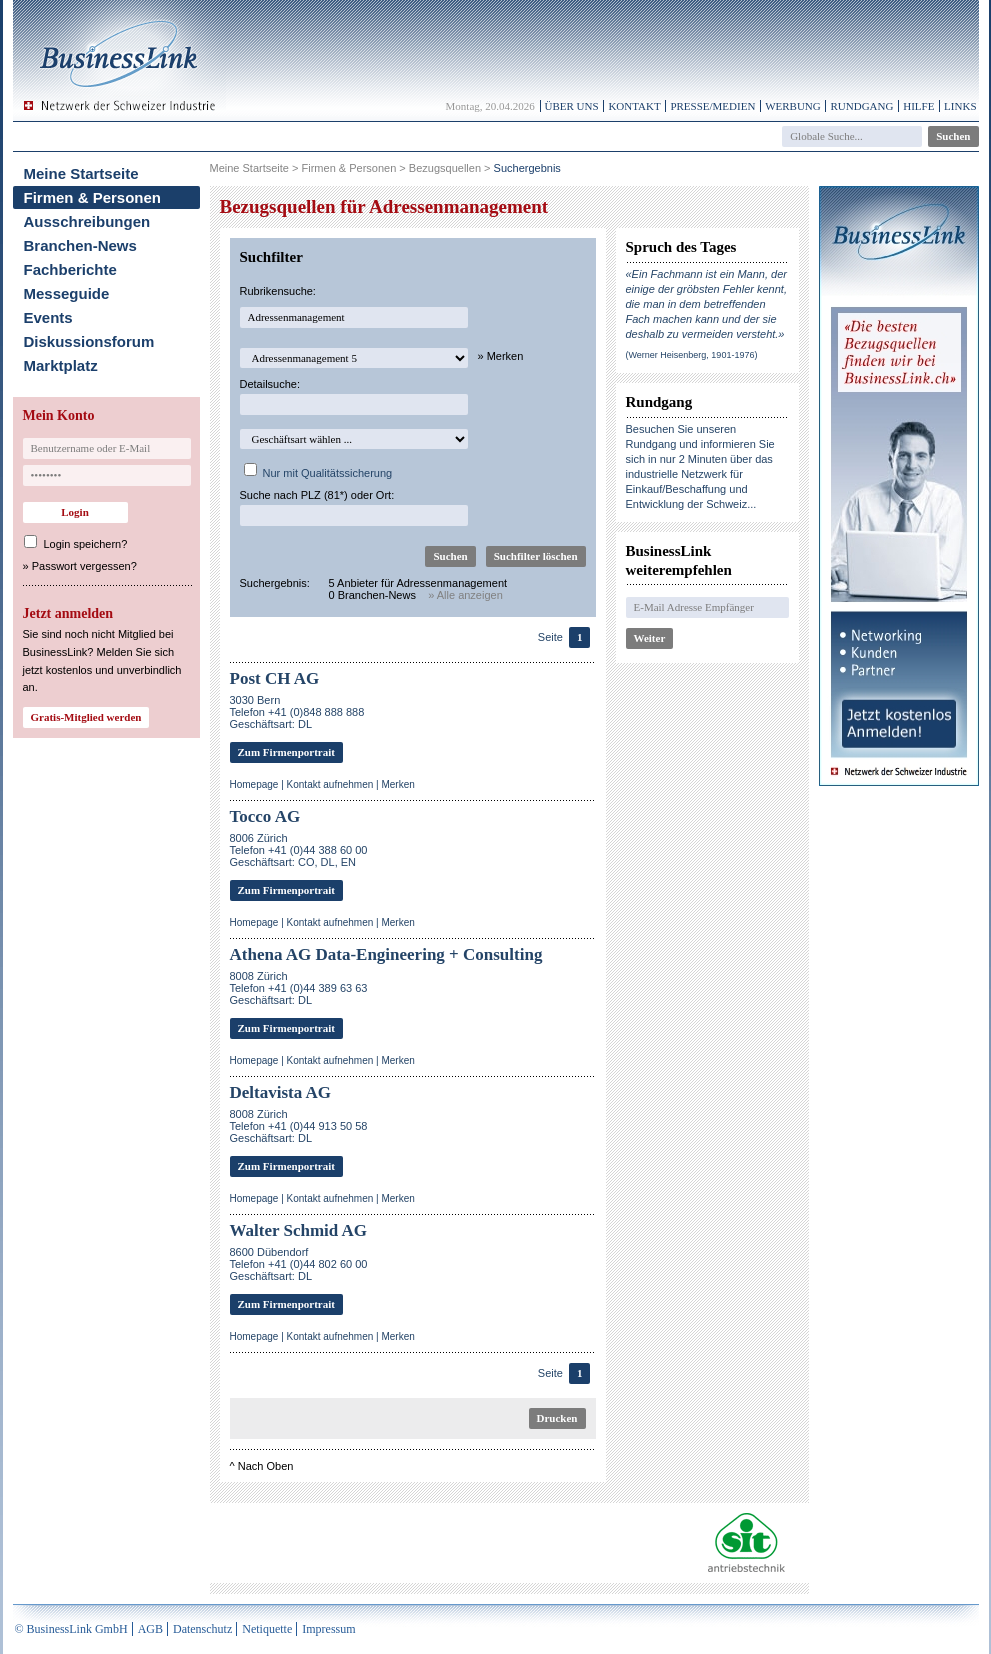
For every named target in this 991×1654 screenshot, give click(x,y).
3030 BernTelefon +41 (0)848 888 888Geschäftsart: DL (297, 712)
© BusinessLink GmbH (71, 1629)
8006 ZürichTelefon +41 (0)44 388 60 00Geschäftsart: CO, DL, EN (299, 850)
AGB (150, 1629)
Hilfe (918, 106)
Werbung (793, 106)
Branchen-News (80, 245)
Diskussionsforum (89, 341)
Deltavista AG (281, 1092)
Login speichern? (86, 544)
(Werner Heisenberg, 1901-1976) (692, 355)
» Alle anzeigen (465, 595)
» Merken (501, 356)
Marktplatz (61, 365)
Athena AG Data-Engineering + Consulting (386, 954)
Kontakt (634, 106)
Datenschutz (202, 1629)
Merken (397, 784)
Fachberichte (70, 269)
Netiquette (267, 1629)
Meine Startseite (81, 173)
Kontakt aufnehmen (330, 784)
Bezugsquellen (445, 168)
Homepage (254, 784)
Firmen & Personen (93, 197)
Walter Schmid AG (299, 1230)
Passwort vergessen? (84, 566)
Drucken (557, 1418)
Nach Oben (266, 1466)
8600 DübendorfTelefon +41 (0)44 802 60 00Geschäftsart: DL (299, 1264)
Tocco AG (265, 816)
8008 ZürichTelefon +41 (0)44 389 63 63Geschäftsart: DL (299, 988)
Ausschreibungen (87, 221)
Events (48, 317)
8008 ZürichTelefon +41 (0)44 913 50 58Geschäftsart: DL (299, 1126)
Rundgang (861, 106)
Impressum (328, 1629)
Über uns (572, 106)
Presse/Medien (712, 106)
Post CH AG (275, 678)
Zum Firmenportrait (286, 752)
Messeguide (67, 293)
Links (960, 106)
